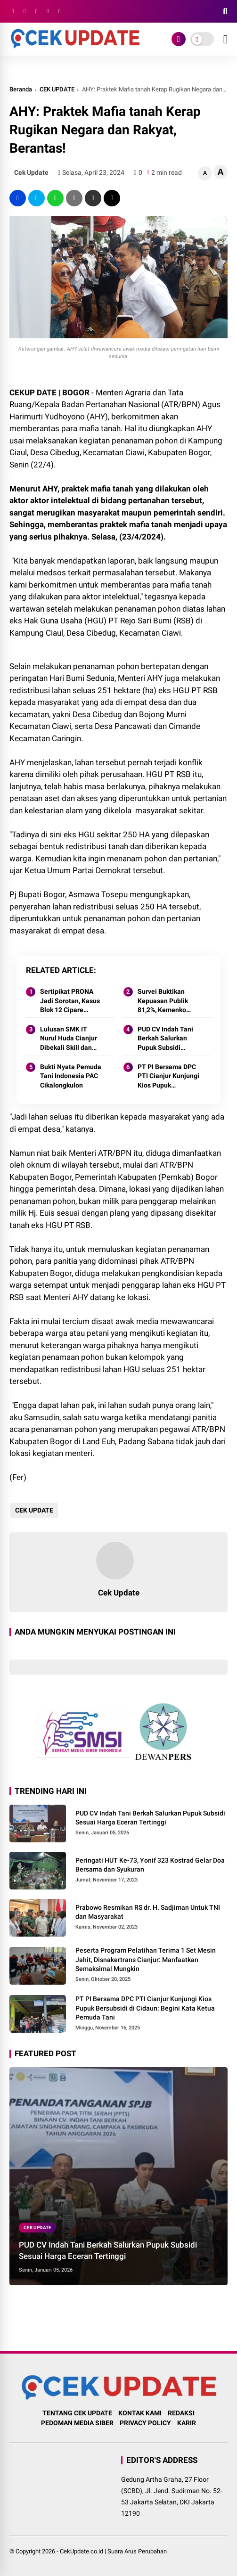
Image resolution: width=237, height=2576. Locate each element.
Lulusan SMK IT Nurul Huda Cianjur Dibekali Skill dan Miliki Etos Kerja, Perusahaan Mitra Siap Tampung (68, 1039)
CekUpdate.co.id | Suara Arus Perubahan (113, 2551)
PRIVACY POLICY (145, 2423)
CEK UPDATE (57, 89)
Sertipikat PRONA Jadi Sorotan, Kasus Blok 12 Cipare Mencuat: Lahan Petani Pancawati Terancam (70, 1001)
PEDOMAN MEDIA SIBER (77, 2423)
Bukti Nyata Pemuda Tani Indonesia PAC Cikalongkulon (70, 1076)
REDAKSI (181, 2413)
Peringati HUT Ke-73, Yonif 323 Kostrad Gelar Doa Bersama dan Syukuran (150, 1864)
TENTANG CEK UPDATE (77, 2413)
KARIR (186, 2423)
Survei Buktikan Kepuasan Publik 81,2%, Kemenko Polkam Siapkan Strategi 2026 (163, 1001)
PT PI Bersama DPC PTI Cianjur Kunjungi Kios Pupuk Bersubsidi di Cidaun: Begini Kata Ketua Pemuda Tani (169, 1076)
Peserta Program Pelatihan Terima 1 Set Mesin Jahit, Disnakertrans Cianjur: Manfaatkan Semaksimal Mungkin (145, 1959)
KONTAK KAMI (140, 2413)
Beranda (20, 89)
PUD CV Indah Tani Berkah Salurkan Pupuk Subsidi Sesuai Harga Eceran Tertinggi (169, 1039)
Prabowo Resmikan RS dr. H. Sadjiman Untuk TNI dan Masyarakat (147, 1912)
